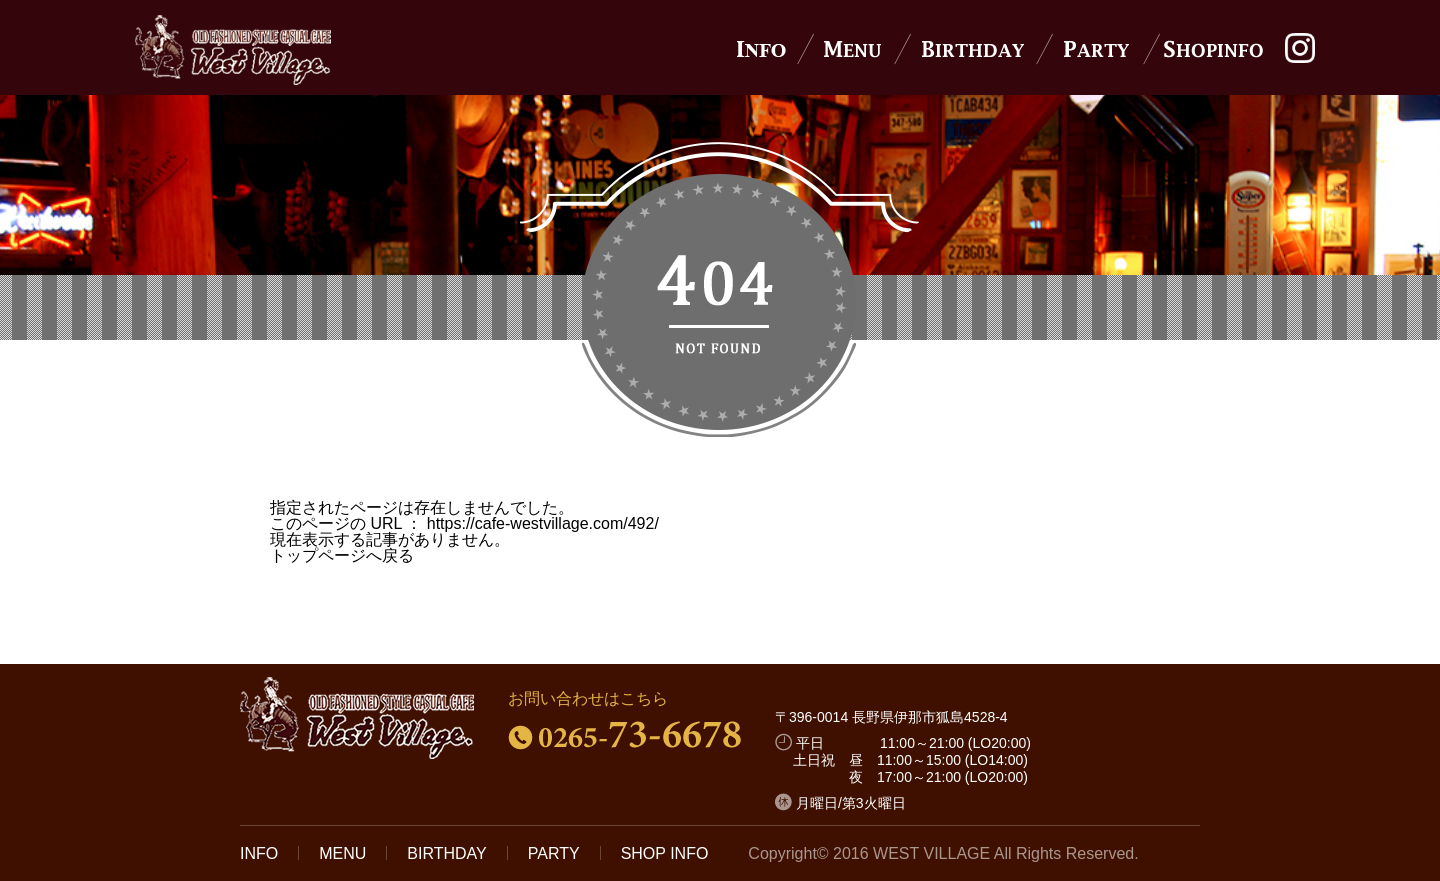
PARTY (554, 853)
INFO (259, 853)
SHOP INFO (665, 853)
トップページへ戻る (342, 555)
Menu (849, 49)
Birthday (973, 49)
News (762, 49)
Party (1098, 49)
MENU (342, 853)
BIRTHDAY (446, 853)
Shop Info (1215, 49)
